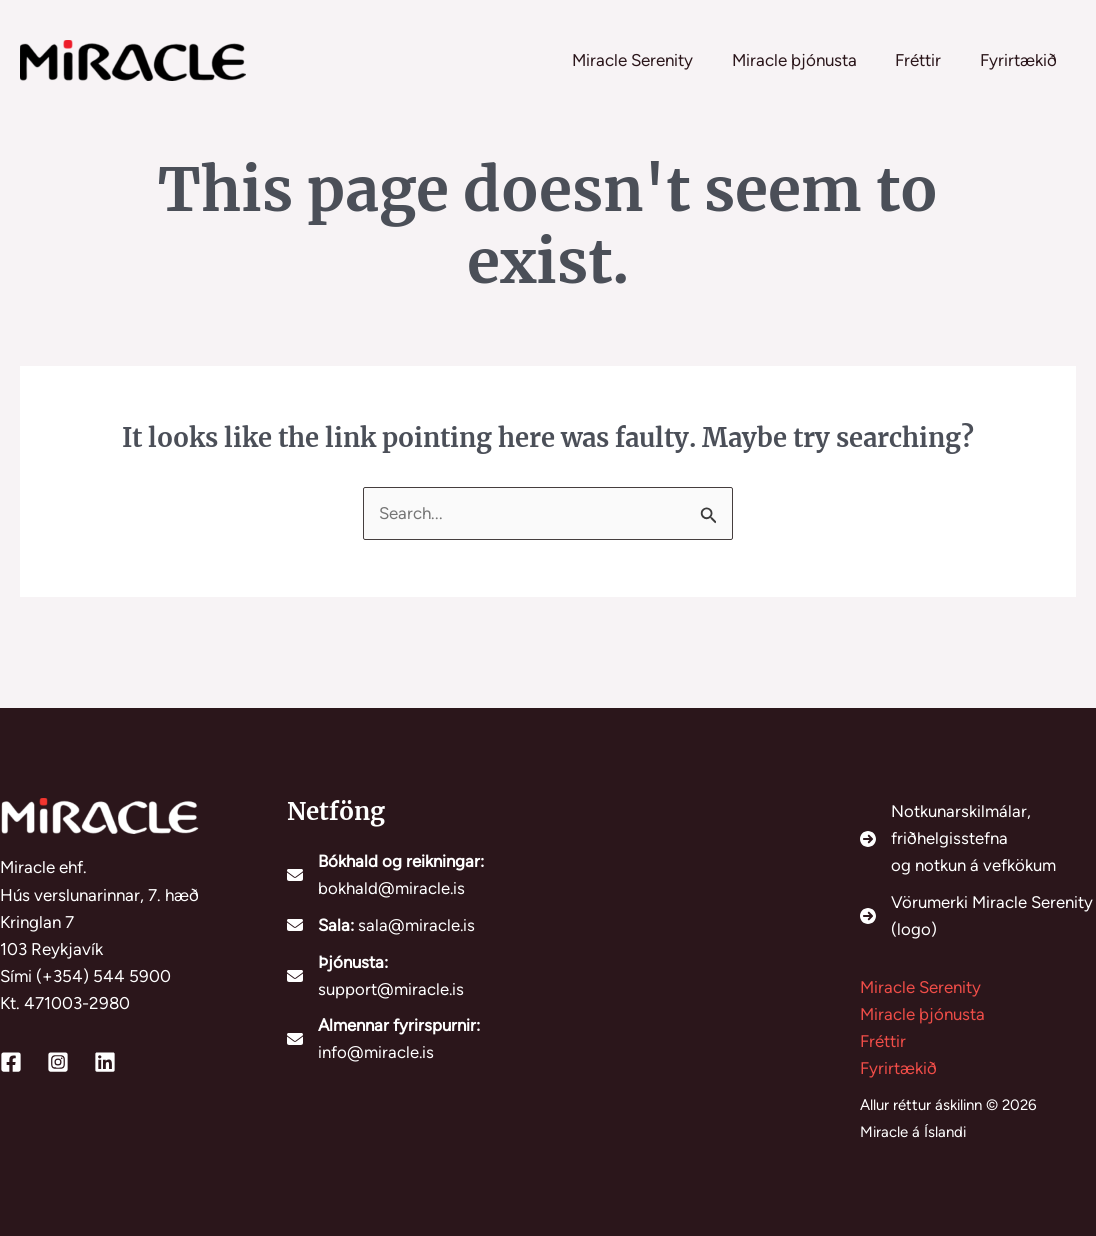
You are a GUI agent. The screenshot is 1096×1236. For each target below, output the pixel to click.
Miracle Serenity (920, 986)
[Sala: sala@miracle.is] (381, 923)
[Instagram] (58, 1060)
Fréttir (883, 1040)
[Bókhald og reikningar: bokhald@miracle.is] (405, 873)
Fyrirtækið (898, 1067)
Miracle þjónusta (922, 1013)
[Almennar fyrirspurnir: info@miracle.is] (405, 1039)
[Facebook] (11, 1060)
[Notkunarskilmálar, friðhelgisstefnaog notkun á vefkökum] (978, 837)
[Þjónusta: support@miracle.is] (405, 974)
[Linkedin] (105, 1060)
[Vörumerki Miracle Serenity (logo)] (978, 914)
